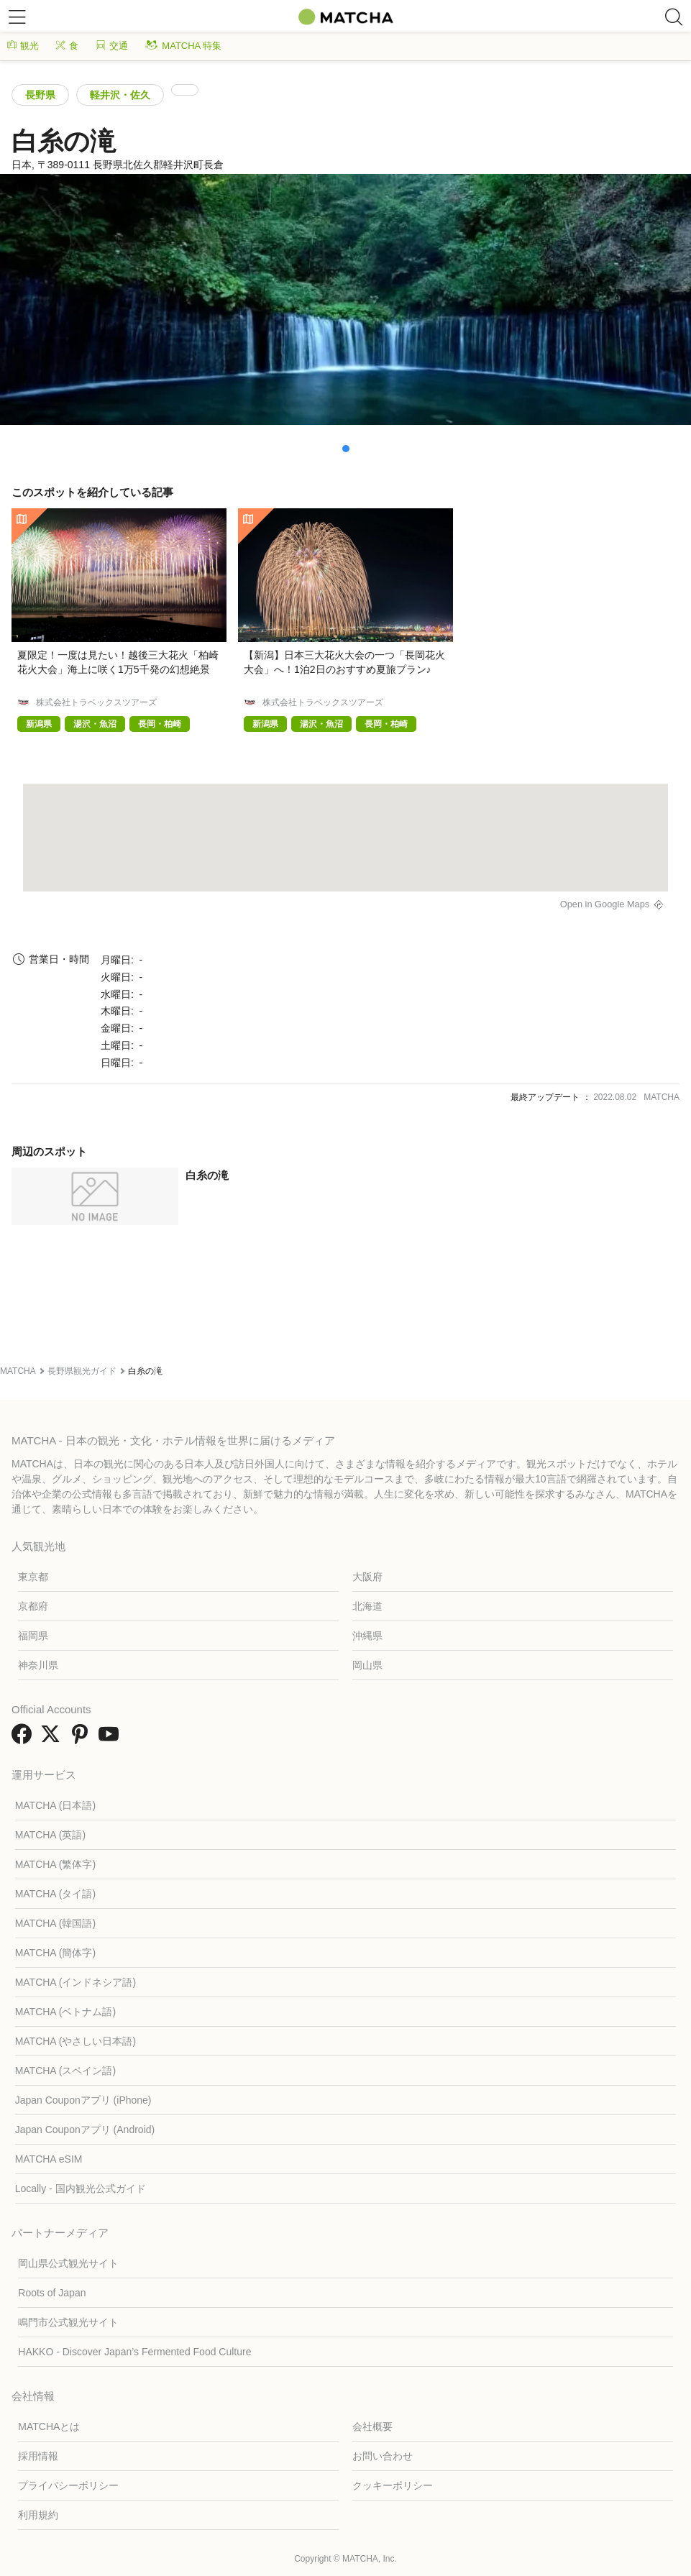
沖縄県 (367, 1635)
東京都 (33, 1576)
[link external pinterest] (83, 1739)
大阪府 (367, 1576)
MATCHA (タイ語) (55, 1893)
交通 (112, 45)
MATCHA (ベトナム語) (65, 2011)
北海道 (367, 1606)
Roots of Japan (52, 2292)
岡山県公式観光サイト (68, 2263)
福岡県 (33, 1635)
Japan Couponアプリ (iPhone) (83, 2100)
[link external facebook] (24, 1739)
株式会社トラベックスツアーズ (96, 702)
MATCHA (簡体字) (55, 1952)
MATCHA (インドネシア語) (76, 1982)
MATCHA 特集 (183, 45)
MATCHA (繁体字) (55, 1864)
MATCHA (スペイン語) (65, 2070)
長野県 (40, 95)
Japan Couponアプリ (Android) (85, 2129)
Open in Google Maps (605, 904)
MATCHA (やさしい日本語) (76, 2041)
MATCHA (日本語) (55, 1805)
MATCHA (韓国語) (55, 1923)
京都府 (33, 1606)
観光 (23, 45)
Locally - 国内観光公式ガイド (80, 2188)
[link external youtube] (111, 1739)
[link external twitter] (53, 1739)
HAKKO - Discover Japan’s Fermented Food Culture (134, 2351)
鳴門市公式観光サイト (68, 2322)
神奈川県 (38, 1665)
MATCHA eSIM (49, 2159)
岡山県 (367, 1665)
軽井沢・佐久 (120, 95)
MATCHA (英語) (50, 1835)
